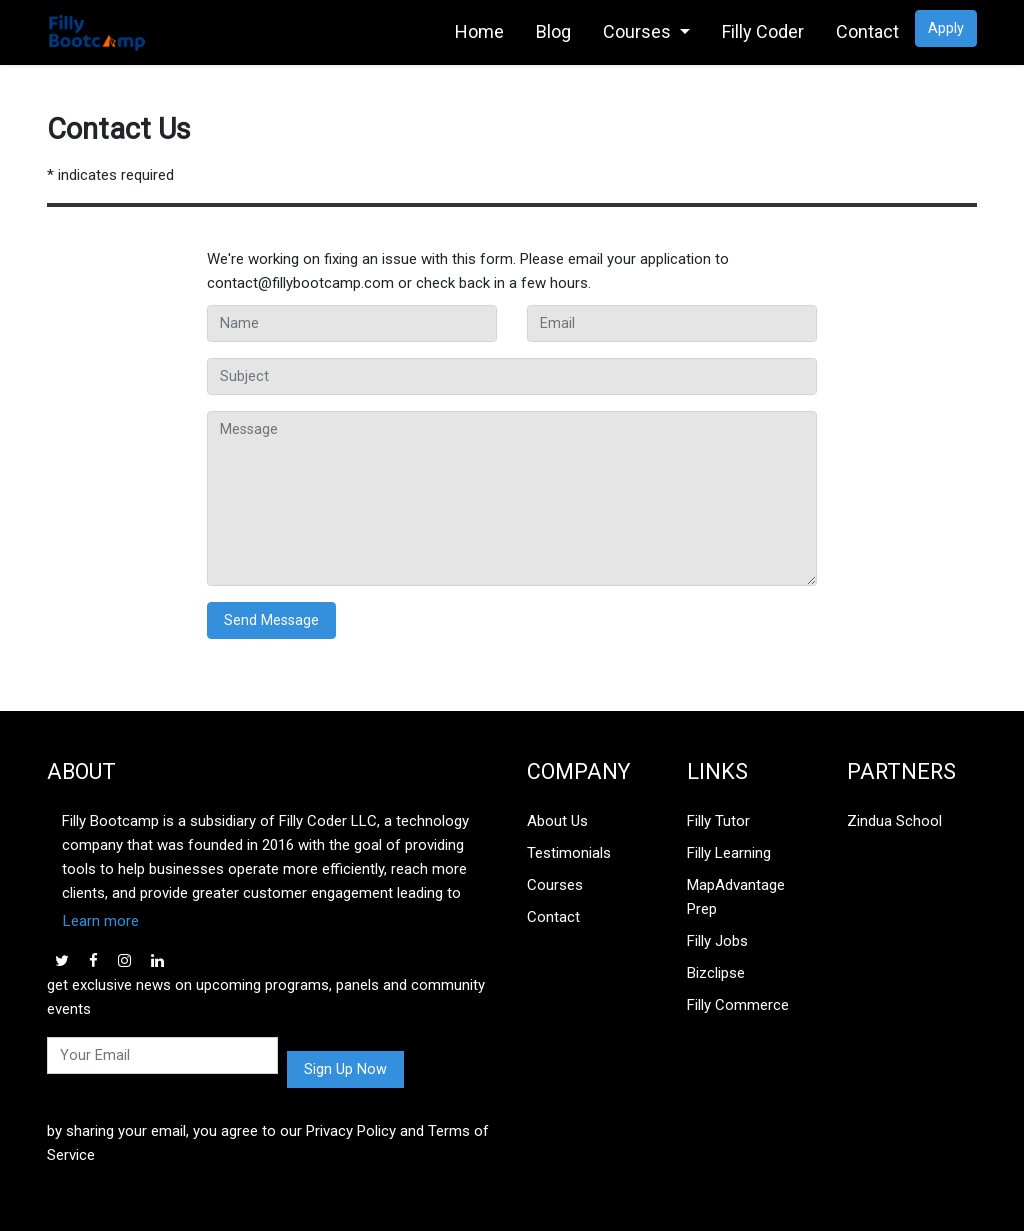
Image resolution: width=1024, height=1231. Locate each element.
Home (479, 31)
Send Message (271, 620)
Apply (946, 28)
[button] (272, 921)
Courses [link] (639, 31)
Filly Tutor (718, 821)
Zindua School (894, 821)
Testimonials (569, 853)
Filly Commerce (738, 1005)
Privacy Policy (353, 1131)
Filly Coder (763, 31)
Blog (553, 31)
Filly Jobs (717, 941)
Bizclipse (716, 973)
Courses (555, 885)
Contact (867, 31)
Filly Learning (729, 853)
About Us (557, 821)
